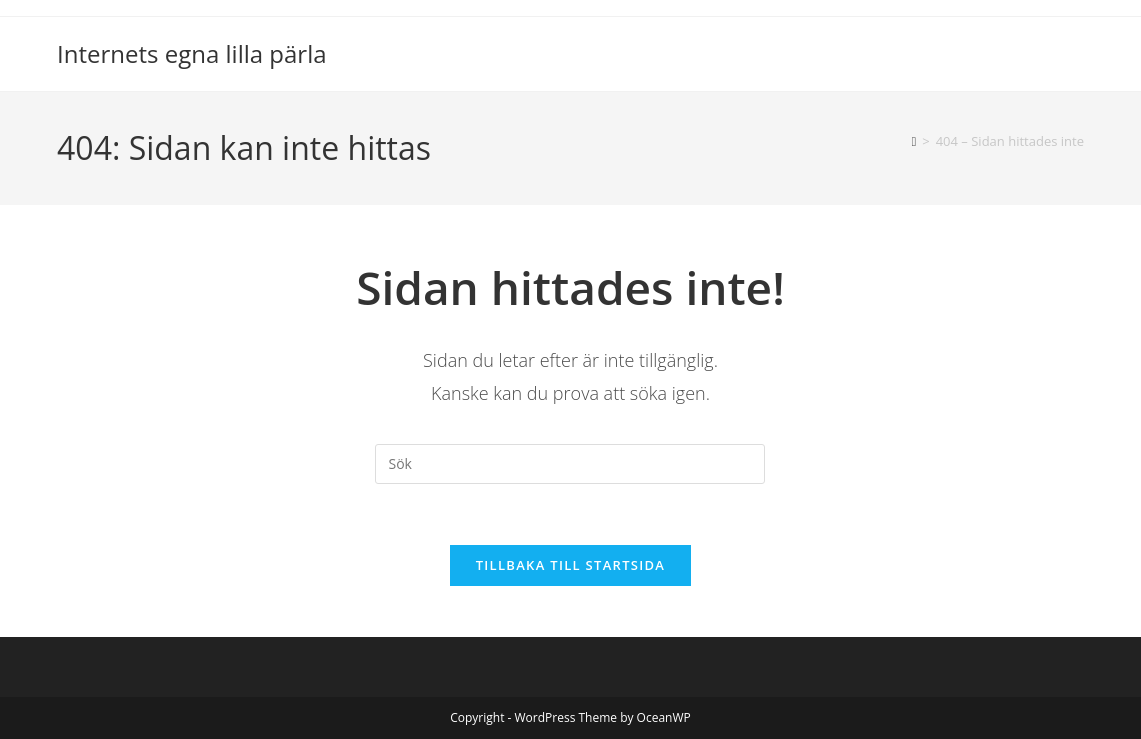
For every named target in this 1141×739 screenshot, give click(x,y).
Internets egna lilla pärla (192, 53)
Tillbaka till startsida (571, 565)
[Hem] (914, 141)
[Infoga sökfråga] (570, 464)
